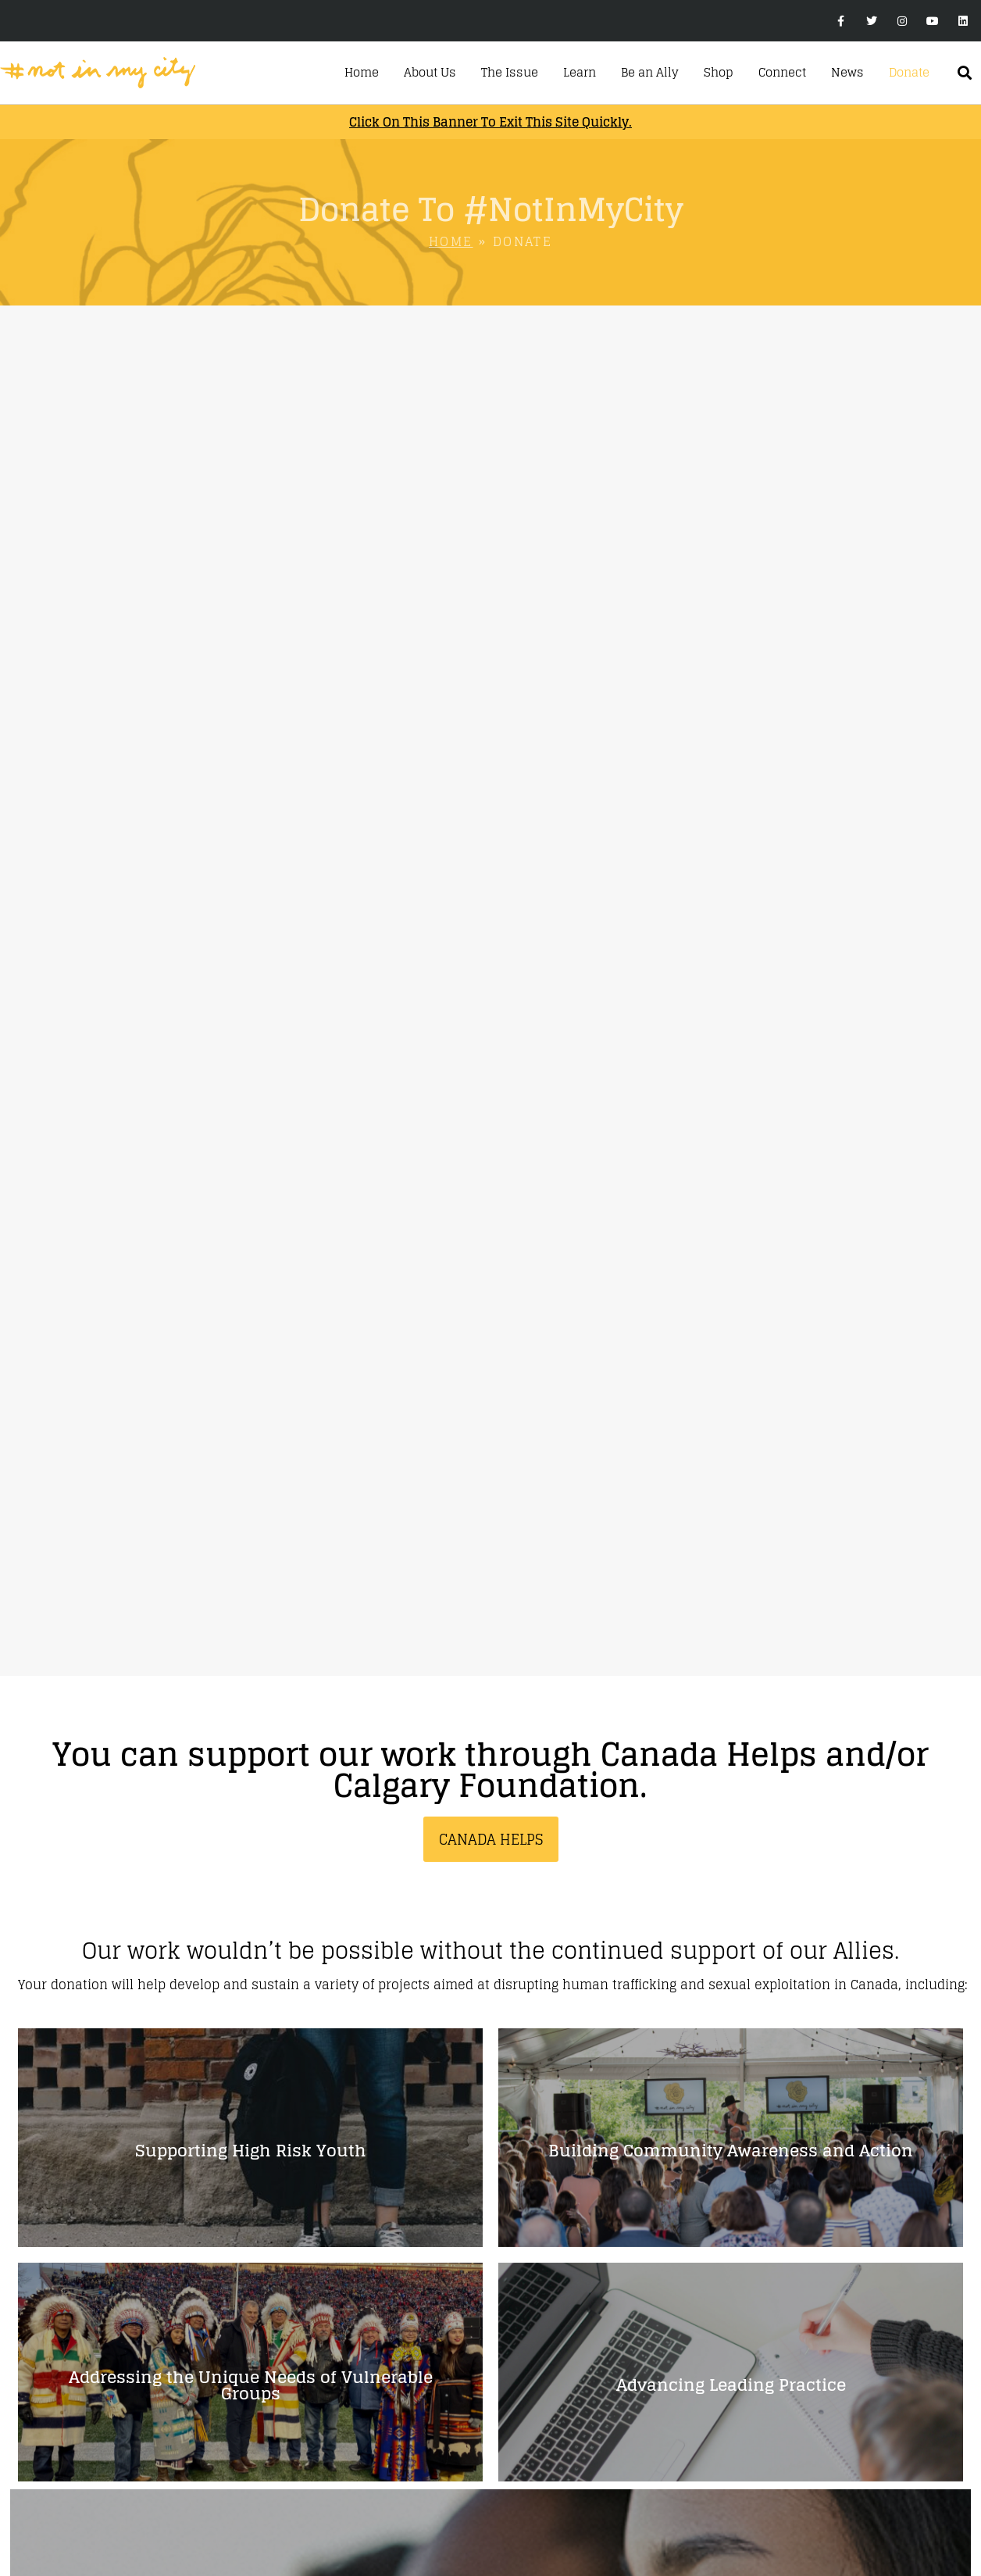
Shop (718, 72)
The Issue (509, 72)
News (847, 72)
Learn (579, 72)
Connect (782, 72)
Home (361, 72)
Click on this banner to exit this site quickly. (490, 122)
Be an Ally (650, 72)
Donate (909, 72)
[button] (965, 73)
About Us (430, 72)
